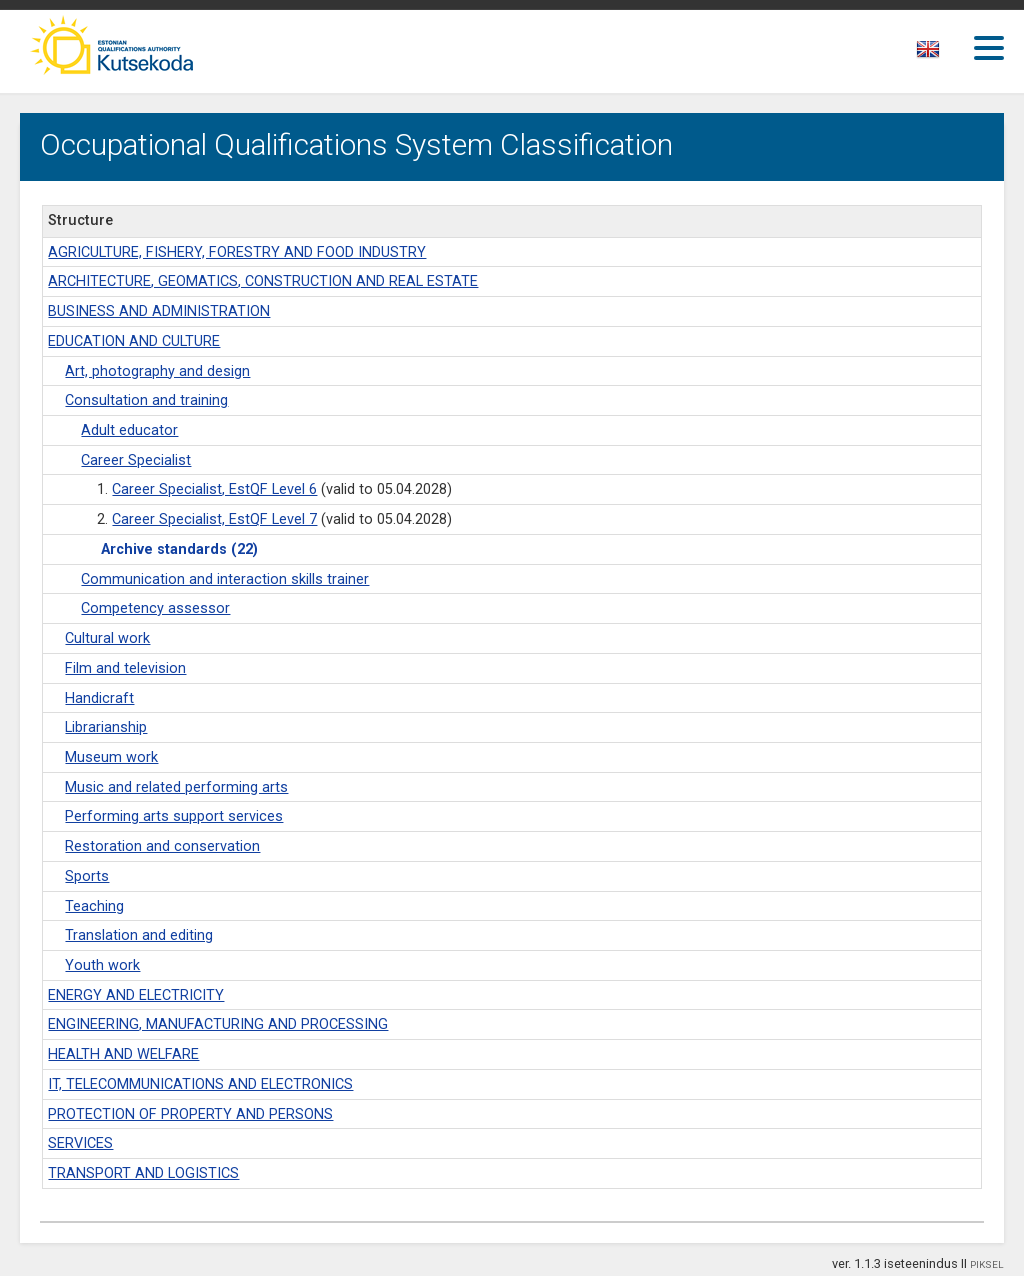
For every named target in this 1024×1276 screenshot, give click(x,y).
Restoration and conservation (162, 846)
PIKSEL (987, 1264)
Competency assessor (155, 608)
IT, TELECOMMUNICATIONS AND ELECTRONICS (200, 1084)
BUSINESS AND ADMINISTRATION (159, 311)
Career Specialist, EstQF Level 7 (214, 519)
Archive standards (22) (179, 549)
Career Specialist (136, 460)
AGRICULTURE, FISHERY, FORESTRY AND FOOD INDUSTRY (237, 252)
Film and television (125, 668)
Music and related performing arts (176, 787)
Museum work (111, 757)
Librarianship (106, 727)
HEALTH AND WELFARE (123, 1054)
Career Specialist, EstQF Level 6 (214, 489)
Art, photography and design (157, 371)
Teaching (94, 906)
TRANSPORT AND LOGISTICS (143, 1173)
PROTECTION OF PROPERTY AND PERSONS (190, 1114)
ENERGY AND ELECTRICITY (136, 995)
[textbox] (925, 53)
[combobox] (929, 55)
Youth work (102, 965)
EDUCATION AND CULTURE (134, 341)
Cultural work (107, 638)
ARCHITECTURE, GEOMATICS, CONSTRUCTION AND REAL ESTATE (263, 281)
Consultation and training (146, 400)
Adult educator (129, 430)
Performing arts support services (174, 816)
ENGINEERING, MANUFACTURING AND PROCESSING (218, 1024)
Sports (87, 876)
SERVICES (80, 1143)
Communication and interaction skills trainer (225, 579)
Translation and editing (139, 935)
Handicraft (99, 698)
